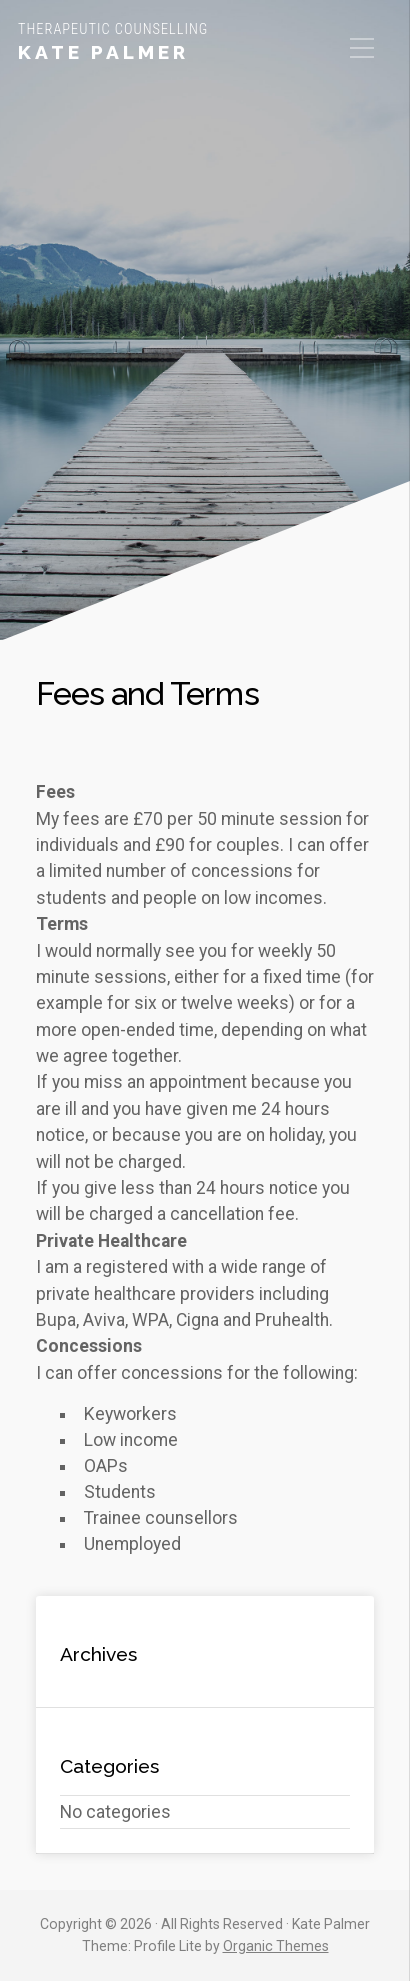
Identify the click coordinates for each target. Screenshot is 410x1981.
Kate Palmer (103, 52)
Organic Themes (276, 1946)
